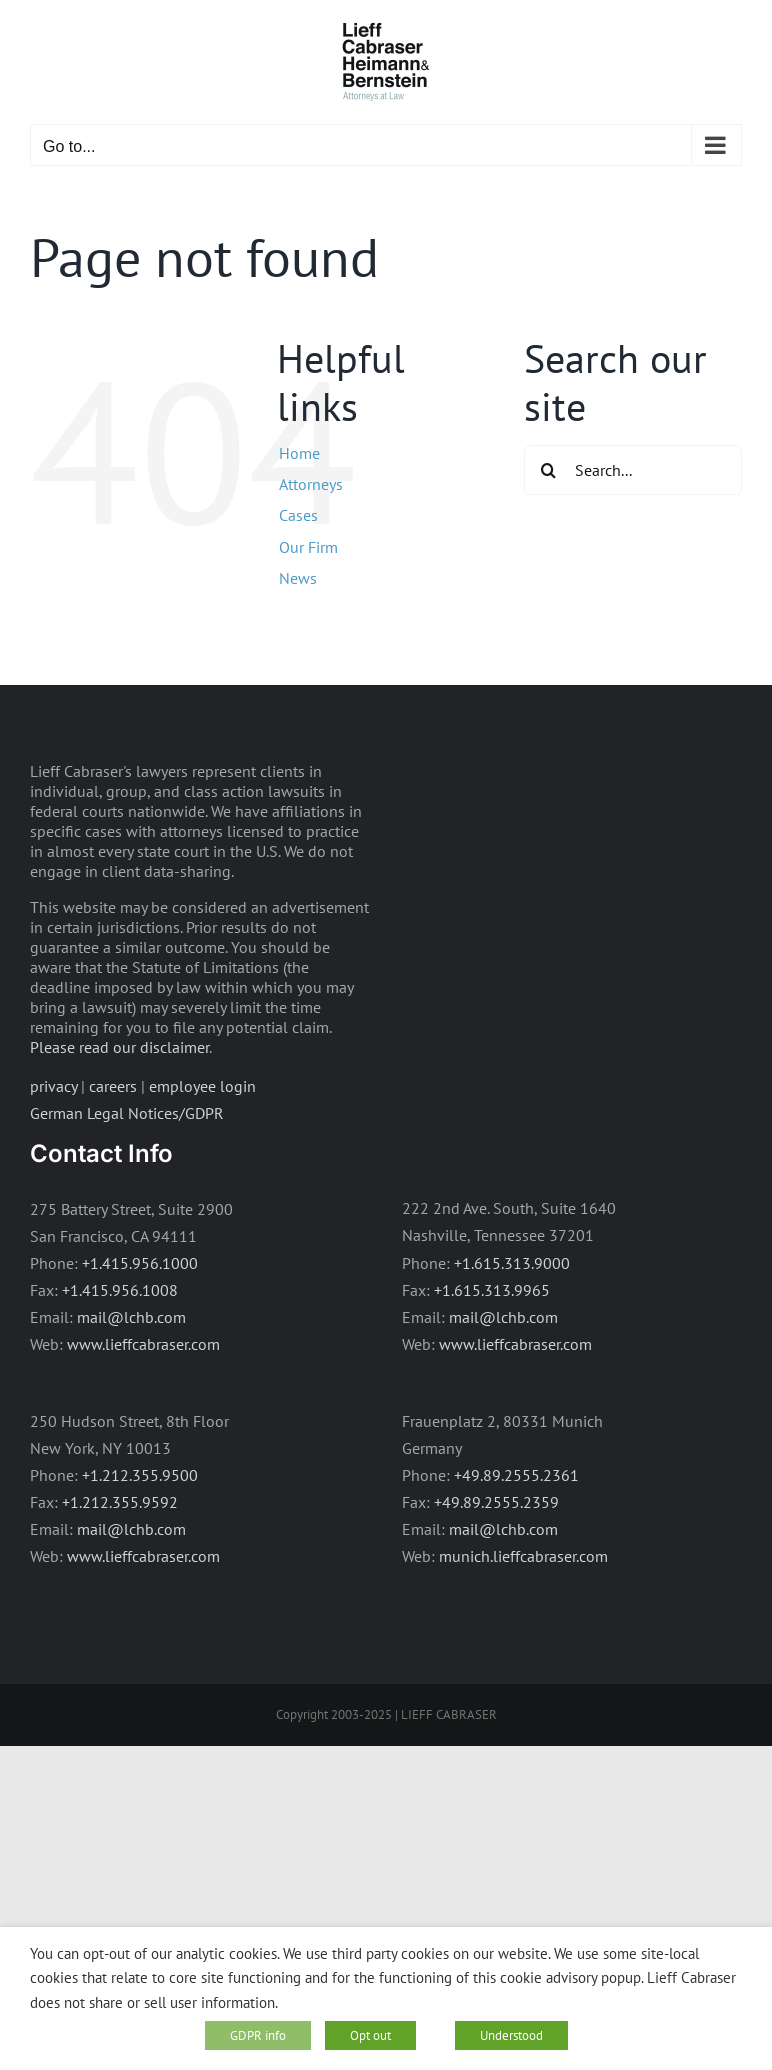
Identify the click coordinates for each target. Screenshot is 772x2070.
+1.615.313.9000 (512, 1263)
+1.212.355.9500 (140, 1475)
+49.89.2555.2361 (516, 1475)
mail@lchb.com (131, 1317)
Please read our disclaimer (119, 1047)
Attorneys (311, 484)
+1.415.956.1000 (140, 1263)
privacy (53, 1086)
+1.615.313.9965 (492, 1290)
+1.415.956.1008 (120, 1290)
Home (299, 453)
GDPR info (258, 2035)
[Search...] (633, 470)
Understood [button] (511, 2035)
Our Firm (308, 547)
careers (113, 1086)
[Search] (549, 470)
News (298, 578)
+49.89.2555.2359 (496, 1502)
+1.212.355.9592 (120, 1502)
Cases (298, 515)
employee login (202, 1086)
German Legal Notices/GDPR (127, 1113)
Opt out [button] (370, 2035)
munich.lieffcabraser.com (523, 1556)
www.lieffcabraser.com (143, 1344)
